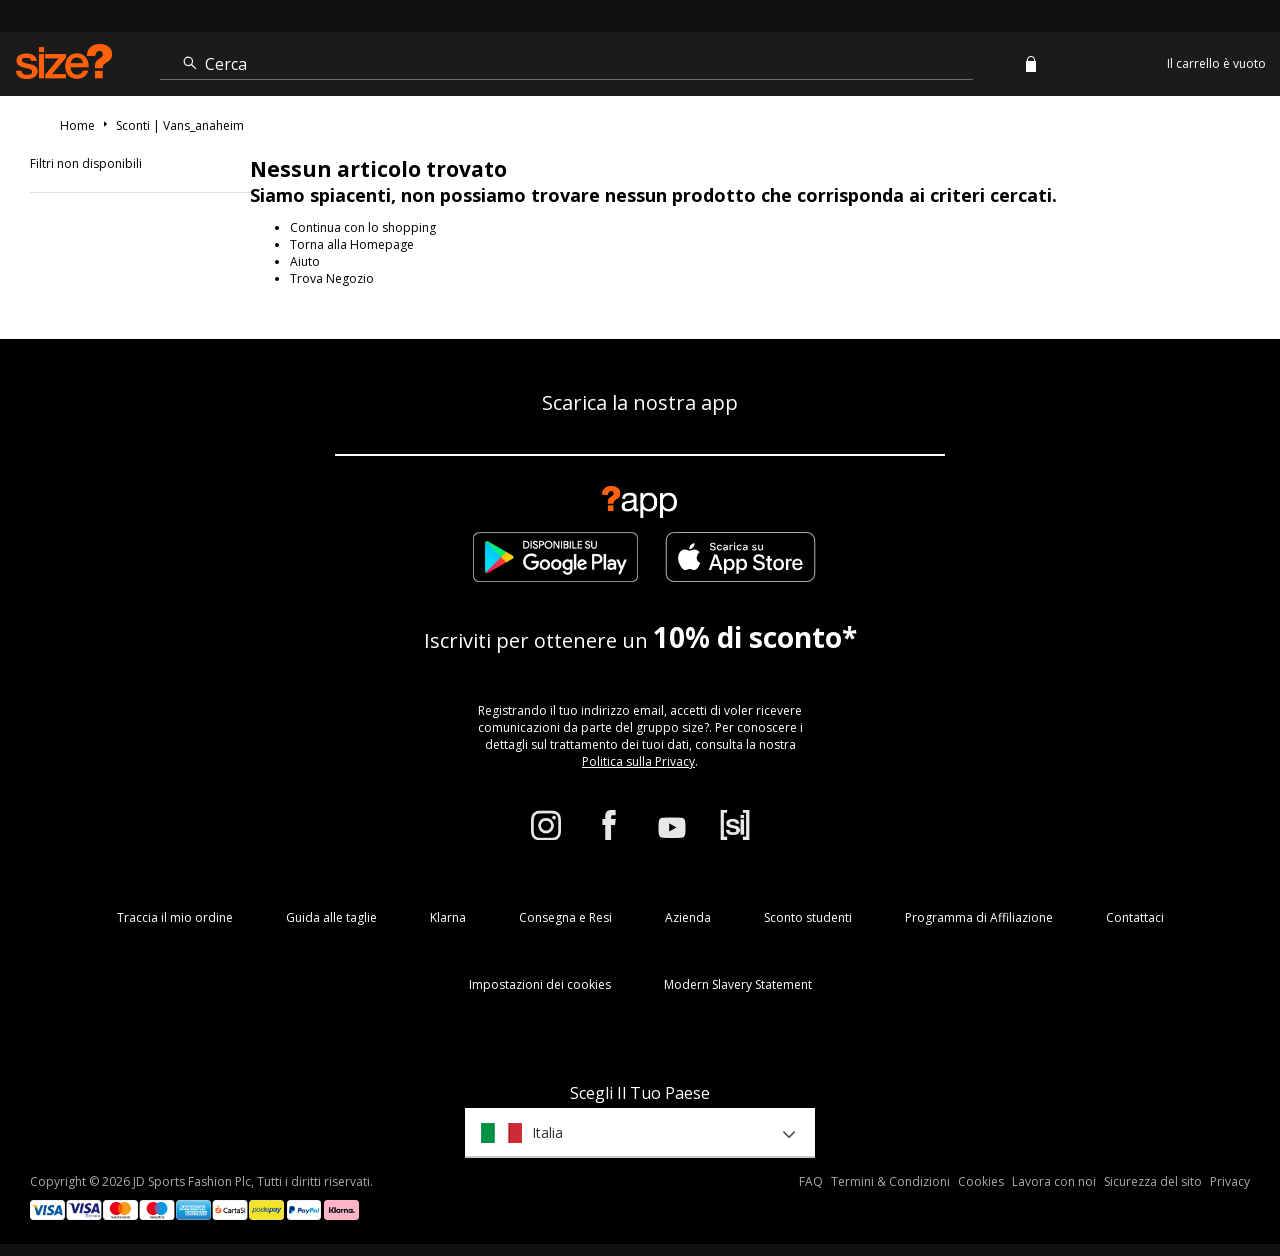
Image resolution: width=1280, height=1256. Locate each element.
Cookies (981, 1181)
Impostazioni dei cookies (540, 984)
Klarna (448, 917)
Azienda (688, 917)
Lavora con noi (1054, 1181)
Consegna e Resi (565, 917)
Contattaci (1135, 917)
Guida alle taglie (331, 917)
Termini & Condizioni (890, 1181)
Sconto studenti (808, 917)
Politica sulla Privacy (638, 761)
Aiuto (305, 261)
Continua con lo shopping (363, 227)
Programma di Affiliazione (979, 917)
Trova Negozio (332, 278)
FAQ (811, 1181)
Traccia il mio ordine (175, 917)
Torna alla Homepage (352, 244)
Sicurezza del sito (1153, 1181)
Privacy (1230, 1181)
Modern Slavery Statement (738, 984)
